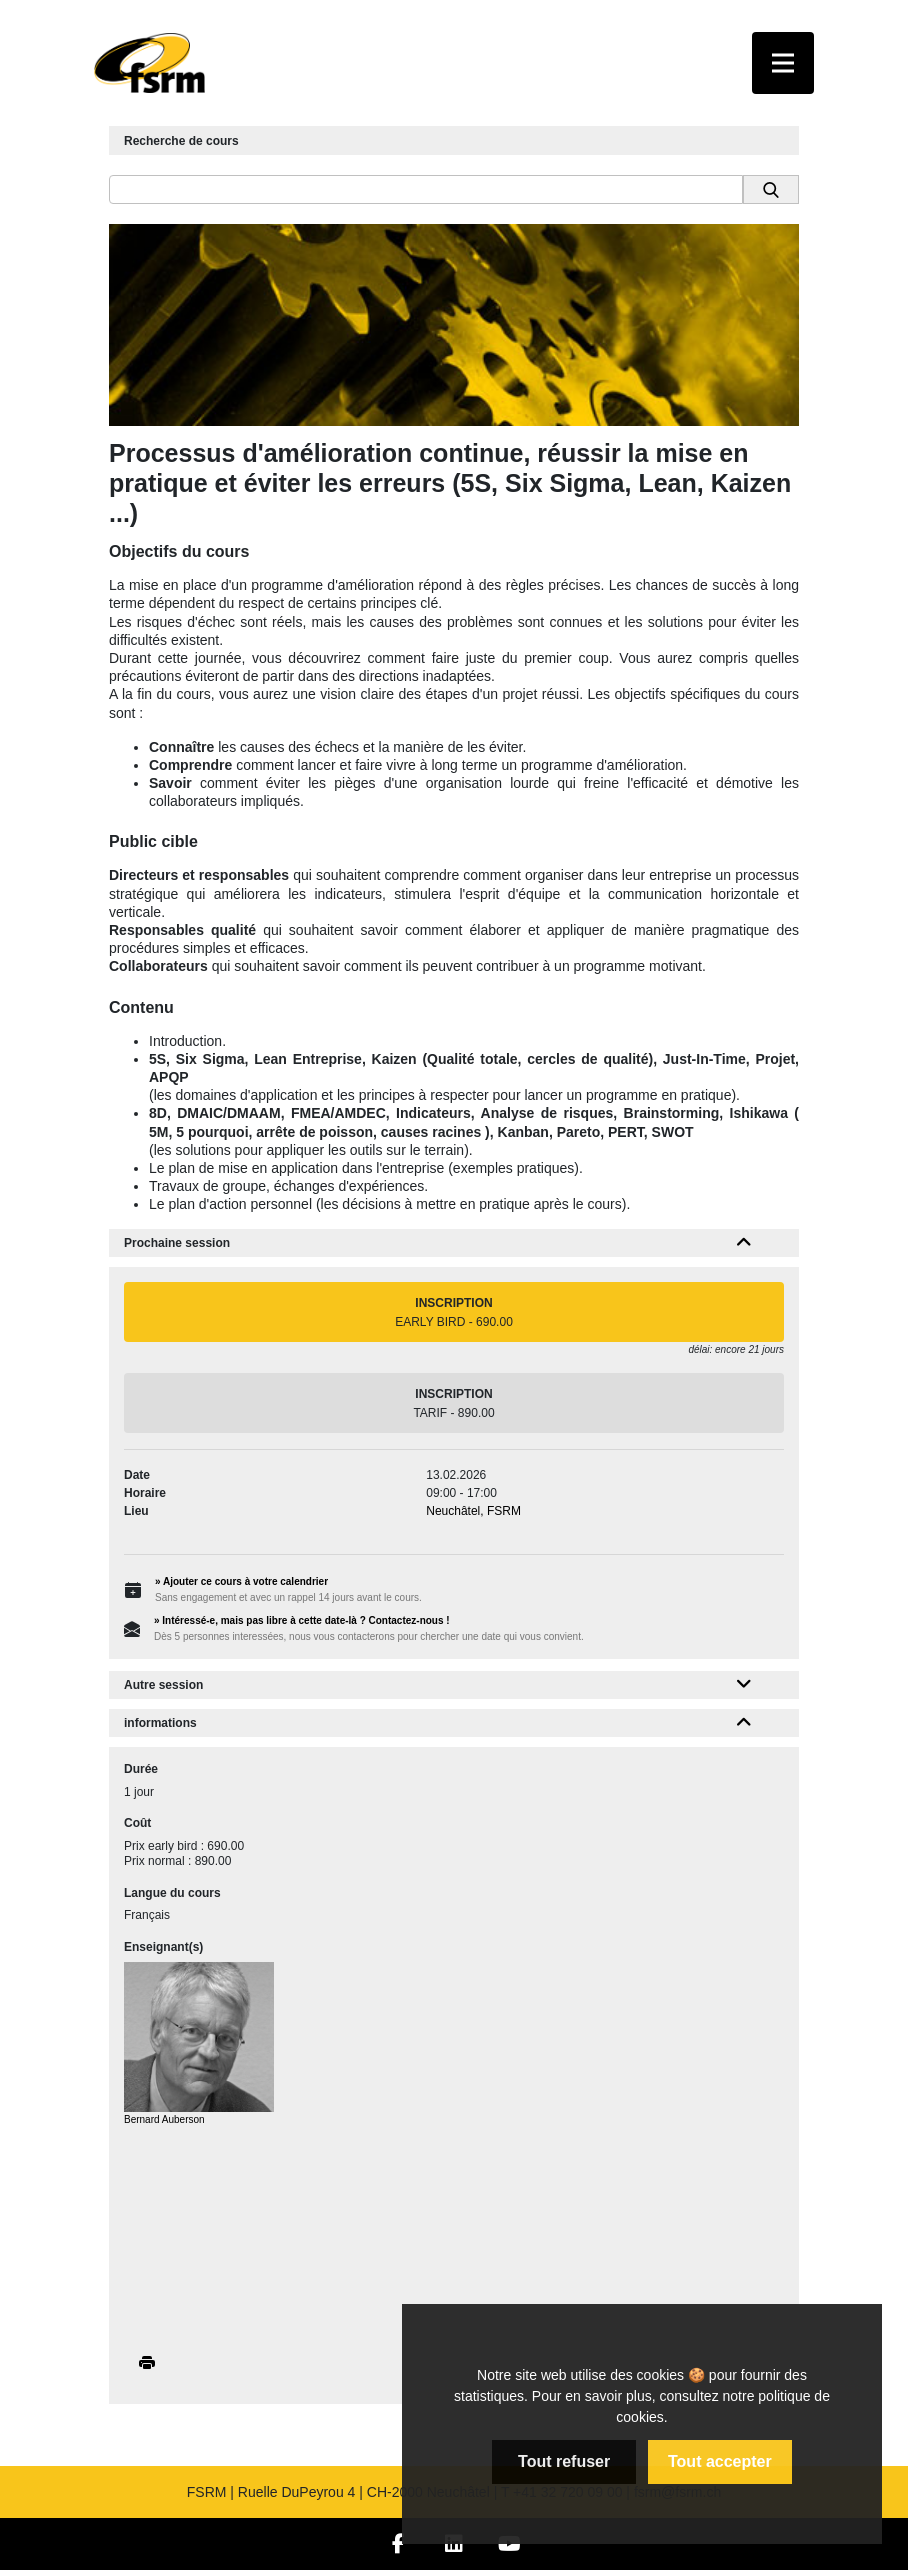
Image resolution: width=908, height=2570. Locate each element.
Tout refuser (564, 2461)
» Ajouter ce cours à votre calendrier (241, 1581)
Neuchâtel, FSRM (473, 1511)
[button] (744, 1243)
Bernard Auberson (164, 2119)
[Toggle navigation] (783, 63)
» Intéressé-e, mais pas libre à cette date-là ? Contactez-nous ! (302, 1620)
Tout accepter (720, 2461)
